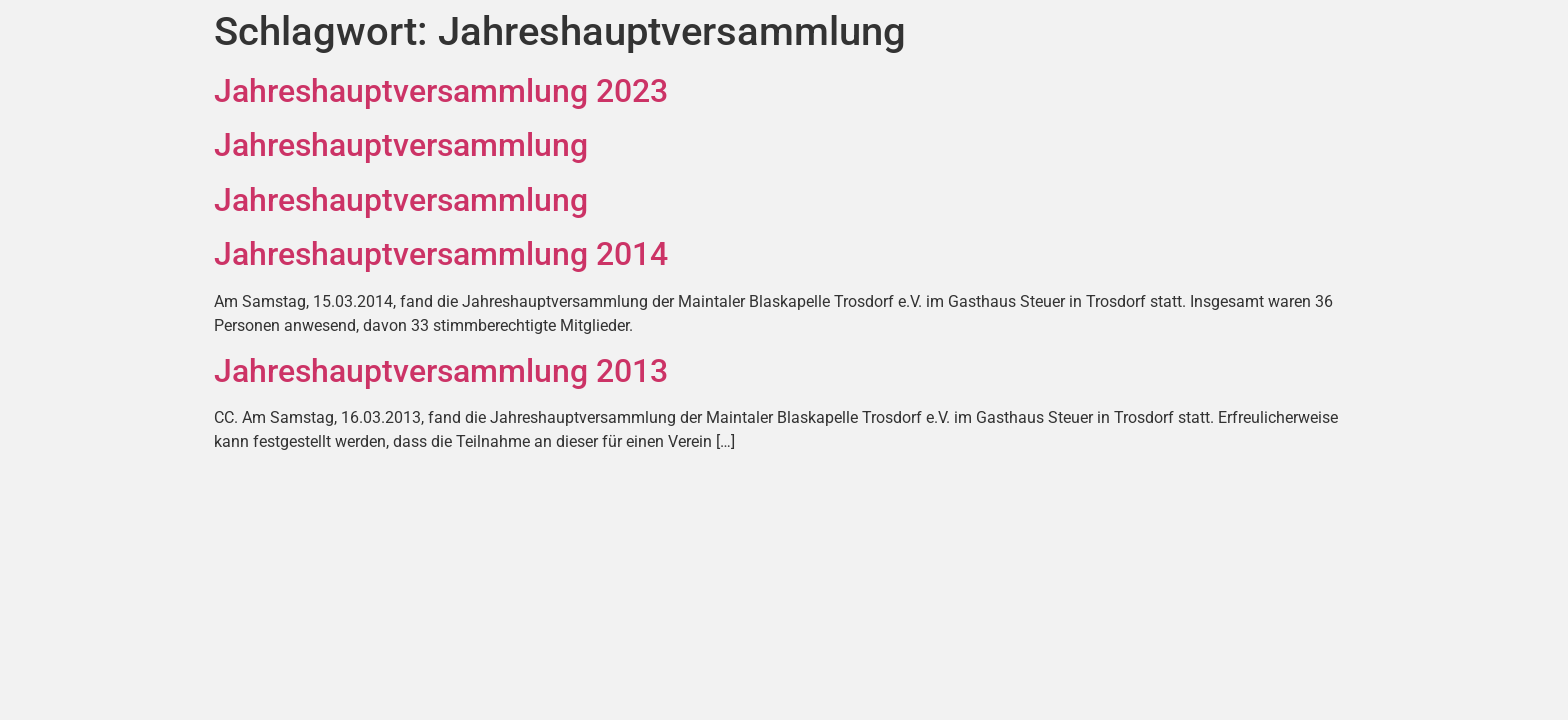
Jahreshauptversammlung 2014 (441, 254)
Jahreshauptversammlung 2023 (441, 91)
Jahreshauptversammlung (401, 145)
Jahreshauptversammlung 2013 (441, 371)
